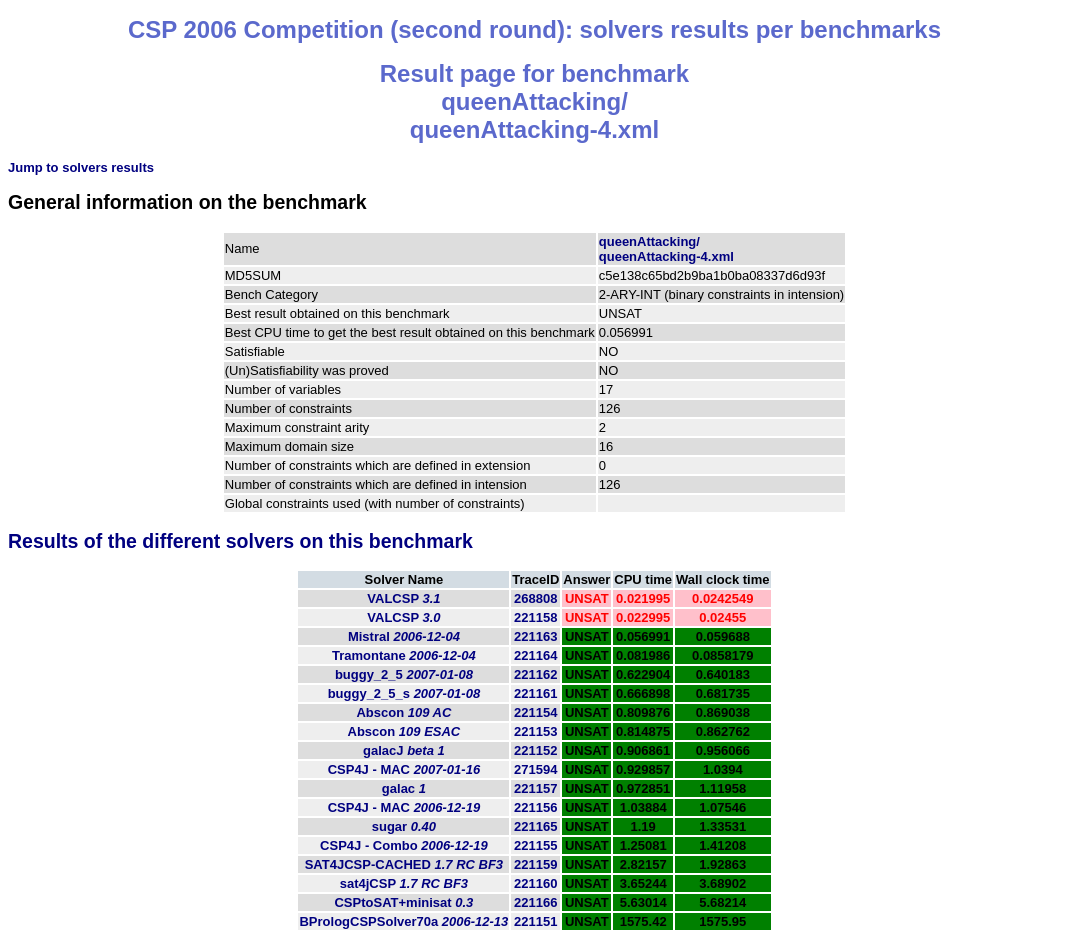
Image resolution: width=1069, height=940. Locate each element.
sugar (404, 826)
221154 (535, 712)
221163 (535, 636)
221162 (535, 674)
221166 (535, 902)
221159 (535, 864)
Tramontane (404, 655)
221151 (535, 921)
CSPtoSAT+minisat (403, 902)
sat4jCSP (404, 883)
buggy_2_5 (404, 674)
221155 (535, 845)
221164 (535, 655)
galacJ (404, 750)
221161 (535, 693)
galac (404, 788)
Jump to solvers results (81, 167)
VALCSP (403, 598)
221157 (535, 788)
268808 (535, 598)
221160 (535, 883)
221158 (535, 617)
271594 (535, 769)
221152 (535, 750)
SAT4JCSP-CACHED (404, 864)
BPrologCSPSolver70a (403, 921)
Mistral (404, 636)
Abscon (403, 712)
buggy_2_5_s (404, 693)
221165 (535, 826)
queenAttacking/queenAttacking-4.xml (666, 249)
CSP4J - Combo (404, 845)
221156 (535, 807)
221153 (535, 731)
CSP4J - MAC (404, 769)
